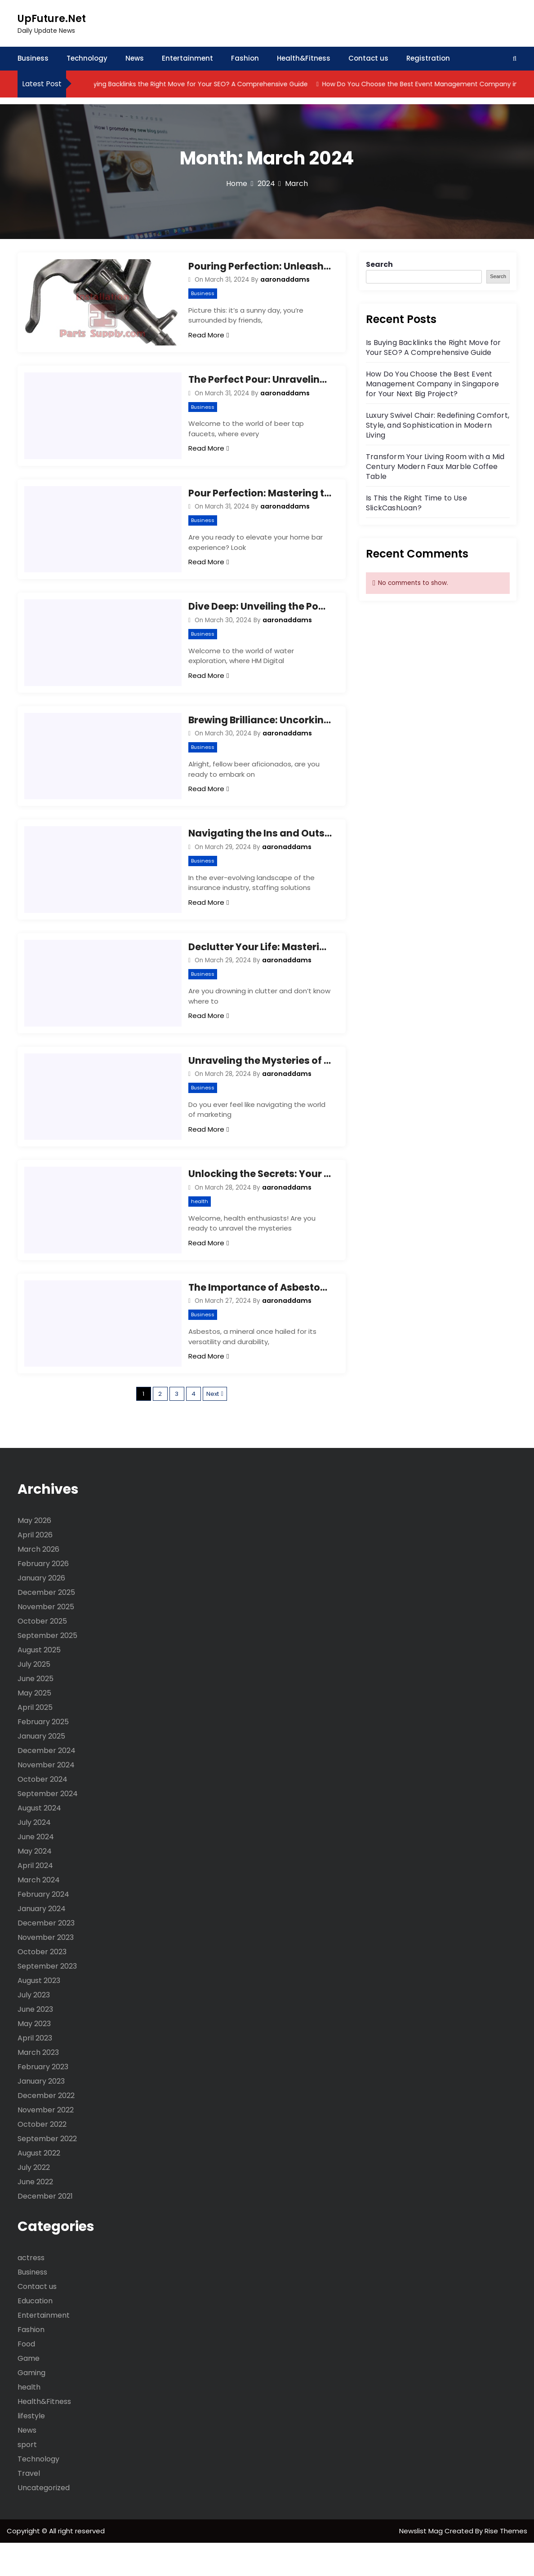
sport (27, 2478)
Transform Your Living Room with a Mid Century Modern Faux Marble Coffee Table (435, 466)
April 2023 (35, 2071)
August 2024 (39, 1841)
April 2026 (35, 1568)
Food (26, 2377)
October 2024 (42, 1812)
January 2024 (42, 1942)
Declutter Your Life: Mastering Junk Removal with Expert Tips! (260, 967)
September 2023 (47, 1999)
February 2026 (43, 1597)
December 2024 (47, 1784)
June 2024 (36, 1870)
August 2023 (39, 2014)
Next (212, 1427)
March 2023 (38, 2085)
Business (33, 58)
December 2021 (45, 2229)
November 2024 (46, 1798)
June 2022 (35, 2215)
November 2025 (46, 1640)
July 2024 (34, 1855)
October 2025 (42, 1654)
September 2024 (48, 1827)
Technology (87, 58)
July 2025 (34, 1697)
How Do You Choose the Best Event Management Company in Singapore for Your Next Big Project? (432, 384)
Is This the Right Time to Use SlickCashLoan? (416, 503)
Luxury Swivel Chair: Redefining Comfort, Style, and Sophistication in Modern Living (437, 425)
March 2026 (38, 1582)
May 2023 (34, 2057)
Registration (428, 58)
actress (31, 2291)
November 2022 (46, 2143)
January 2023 (41, 2114)
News (134, 58)
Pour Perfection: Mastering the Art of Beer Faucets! (260, 499)
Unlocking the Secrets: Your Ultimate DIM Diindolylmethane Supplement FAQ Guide (260, 1200)
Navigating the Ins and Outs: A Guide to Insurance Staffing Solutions (260, 850)
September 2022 (47, 2172)
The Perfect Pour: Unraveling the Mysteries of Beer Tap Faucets (260, 382)
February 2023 (43, 2100)
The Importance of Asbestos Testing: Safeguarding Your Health (260, 1317)
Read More (208, 335)
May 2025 (34, 1726)
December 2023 (46, 1956)
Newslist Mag (422, 2564)
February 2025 (43, 1755)
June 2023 (35, 2042)
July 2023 (34, 2028)
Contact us (368, 58)
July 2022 (34, 2200)
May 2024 (35, 1884)
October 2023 (42, 1985)
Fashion (245, 58)
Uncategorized (44, 2521)
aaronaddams (285, 279)
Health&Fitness (303, 58)
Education (35, 2334)
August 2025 (39, 1683)
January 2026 (41, 1611)
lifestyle (31, 2449)
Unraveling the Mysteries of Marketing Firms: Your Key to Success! (260, 1083)
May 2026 (34, 1554)
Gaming (31, 2406)
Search (379, 264)
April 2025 (35, 1740)
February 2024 (43, 1927)
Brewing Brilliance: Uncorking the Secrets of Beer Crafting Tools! (260, 733)
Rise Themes (506, 2564)
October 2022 (42, 2157)
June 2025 (35, 1712)
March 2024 (39, 1913)
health (199, 1227)
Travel (29, 2506)
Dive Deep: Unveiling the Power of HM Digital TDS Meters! (260, 616)
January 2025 (41, 1769)
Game (29, 2391)
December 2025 (46, 1625)
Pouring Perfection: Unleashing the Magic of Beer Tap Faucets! (260, 266)
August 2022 (39, 2186)
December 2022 (46, 2129)
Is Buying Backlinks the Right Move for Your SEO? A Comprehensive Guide (213, 84)
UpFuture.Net (52, 19)
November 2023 (46, 1970)
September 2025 (47, 1669)
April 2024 (35, 1899)
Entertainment (187, 58)
